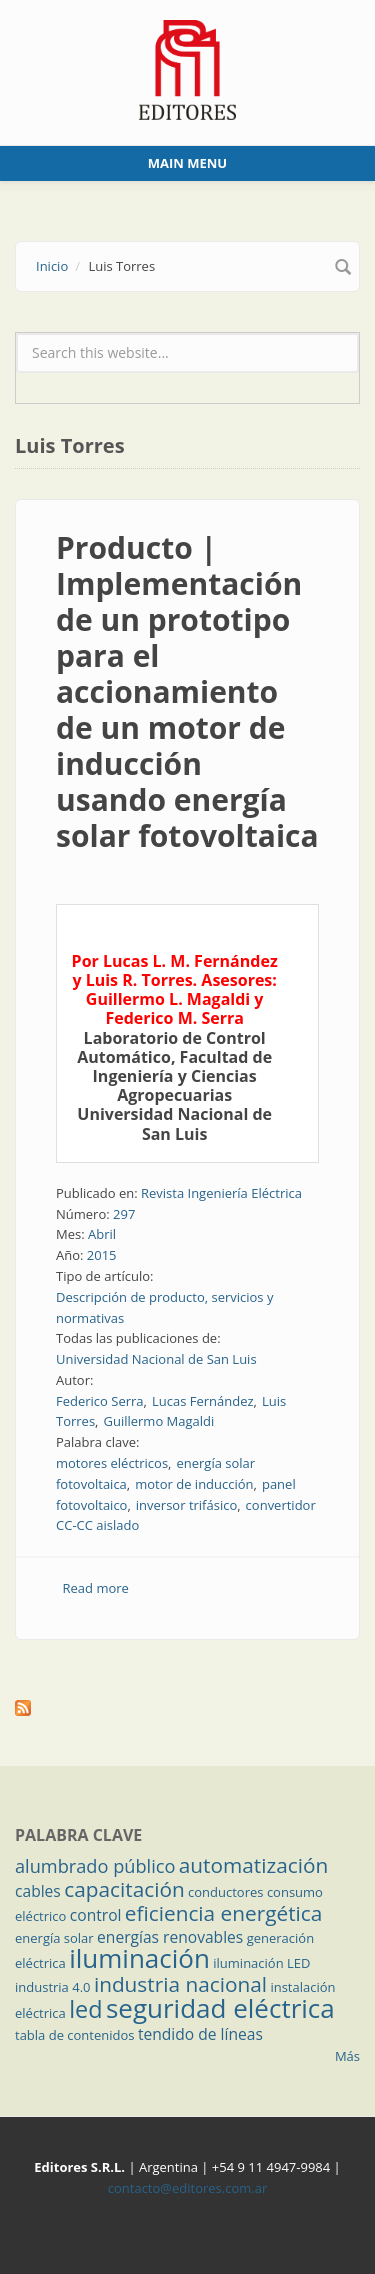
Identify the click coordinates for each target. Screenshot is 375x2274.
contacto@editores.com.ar (187, 2188)
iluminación (139, 1958)
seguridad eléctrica (220, 2008)
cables (38, 1891)
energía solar (54, 1938)
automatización (254, 1865)
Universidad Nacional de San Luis (156, 1359)
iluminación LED (261, 1963)
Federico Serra (100, 1401)
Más (347, 2056)
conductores (225, 1892)
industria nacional (180, 1984)
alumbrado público (95, 1866)
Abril (102, 1234)
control (96, 1915)
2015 (102, 1255)
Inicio (52, 266)
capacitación (124, 1889)
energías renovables (170, 1937)
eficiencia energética (224, 1913)
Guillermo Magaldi (158, 1421)
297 (124, 1214)
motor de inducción (194, 1484)
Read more (96, 1588)
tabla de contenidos (75, 2035)
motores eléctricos (112, 1463)
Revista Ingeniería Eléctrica (221, 1193)
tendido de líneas (200, 2034)
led (85, 2009)
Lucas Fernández (203, 1401)
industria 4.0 (53, 1987)
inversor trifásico (186, 1505)
